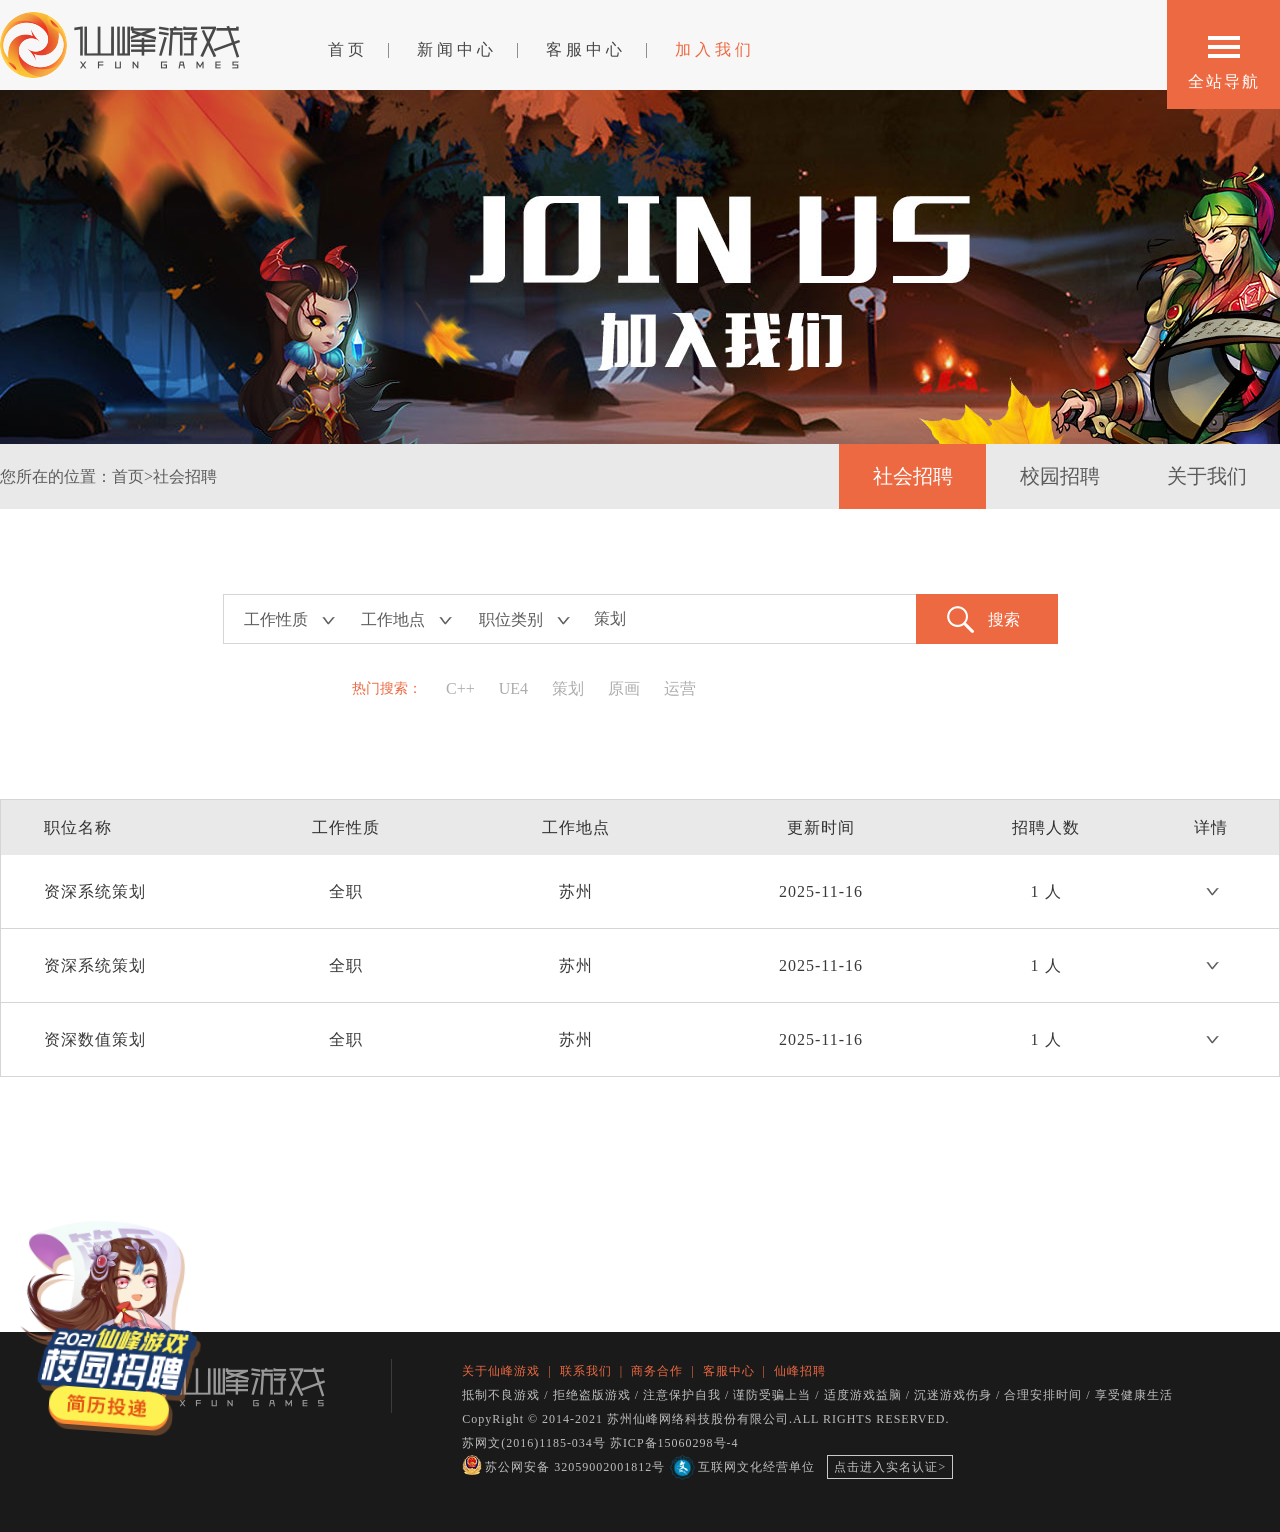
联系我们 (586, 1371)
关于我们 (1207, 476)
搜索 (1004, 619)
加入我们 (715, 49)
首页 (348, 49)
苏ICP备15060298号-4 (674, 1443)
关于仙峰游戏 (501, 1371)
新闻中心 (457, 49)
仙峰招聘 (800, 1371)
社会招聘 (913, 476)
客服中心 (586, 49)
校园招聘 (1060, 476)
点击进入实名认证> (890, 1467)
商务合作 (657, 1371)
